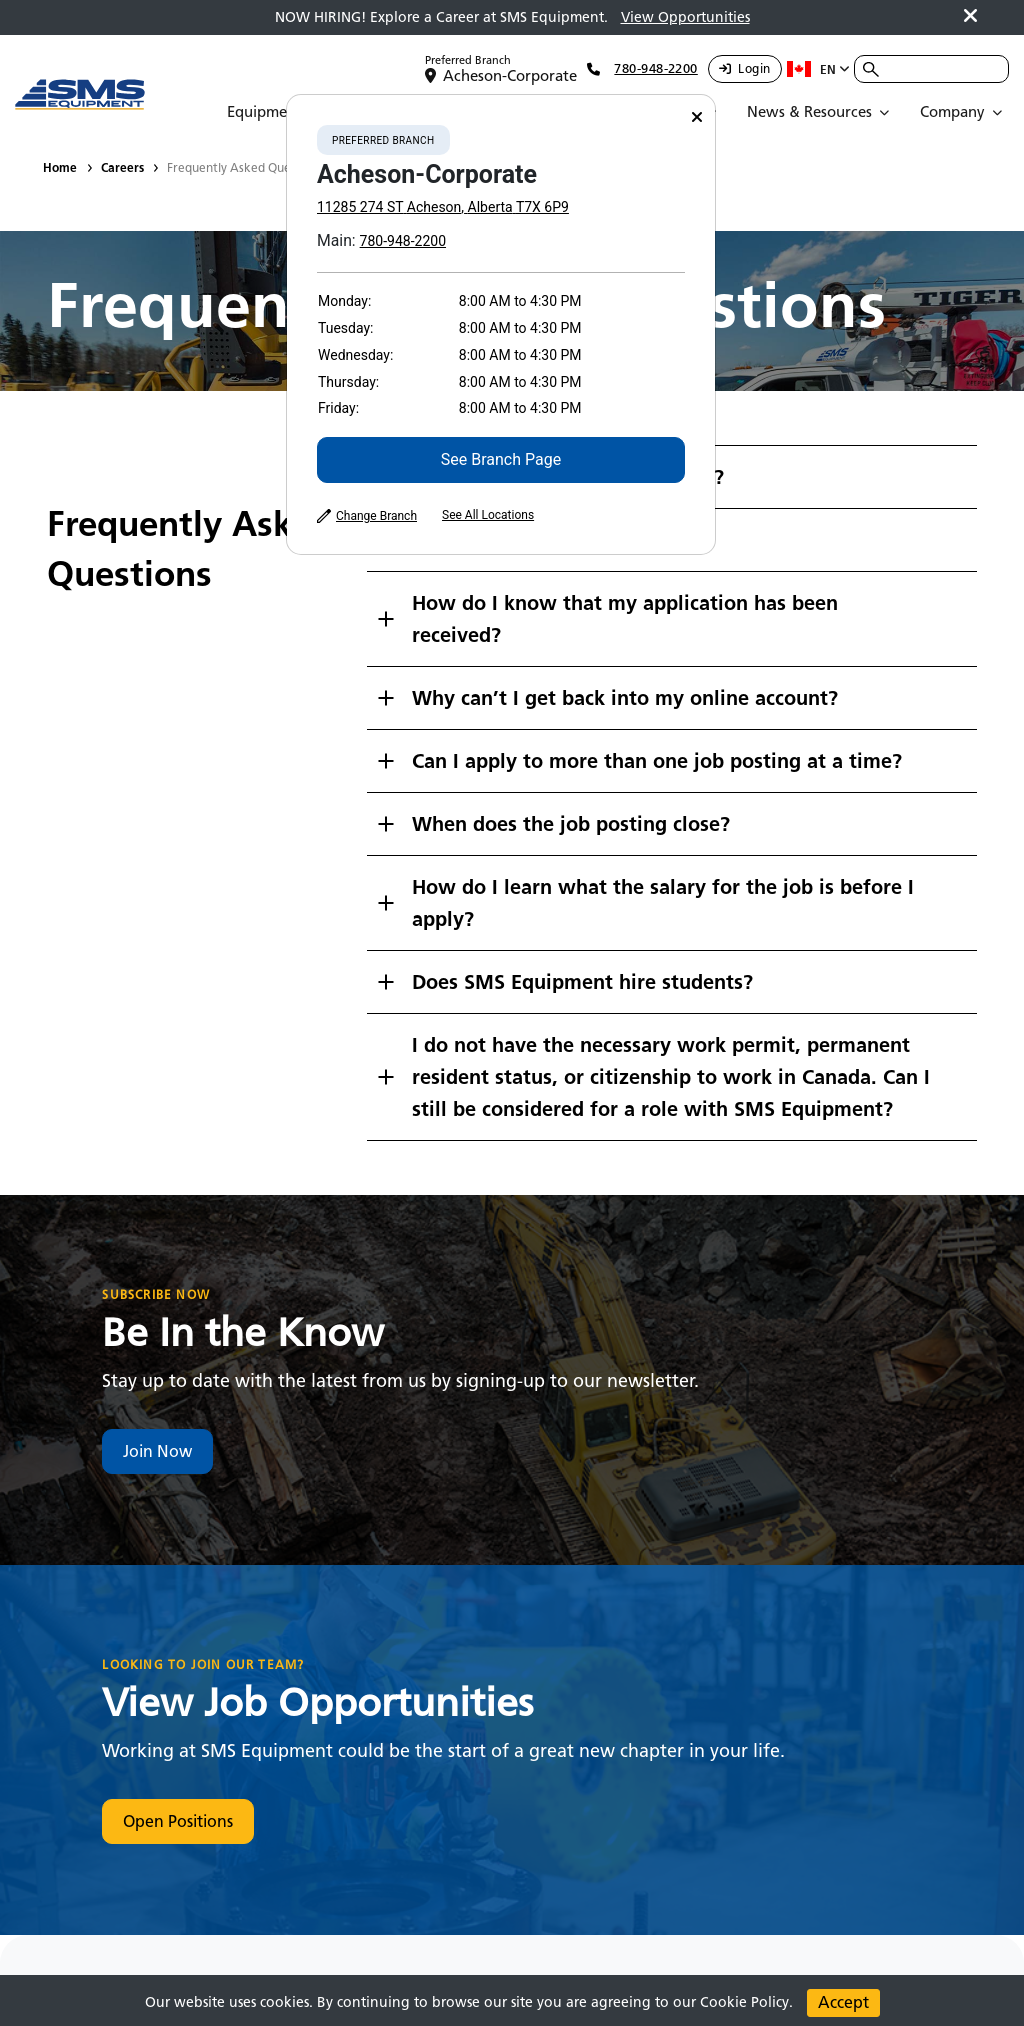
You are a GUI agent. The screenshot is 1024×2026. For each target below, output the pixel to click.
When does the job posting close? (571, 824)
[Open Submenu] (276, 112)
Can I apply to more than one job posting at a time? (657, 761)
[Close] (697, 117)
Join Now (157, 1451)
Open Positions (178, 1821)
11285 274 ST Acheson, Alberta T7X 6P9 (443, 207)
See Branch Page (501, 459)
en (818, 69)
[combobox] (931, 69)
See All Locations (488, 515)
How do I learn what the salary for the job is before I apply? (663, 903)
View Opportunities (685, 17)
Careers (122, 167)
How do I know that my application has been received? (625, 619)
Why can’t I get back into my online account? (625, 698)
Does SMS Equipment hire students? (582, 982)
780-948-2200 (403, 241)
